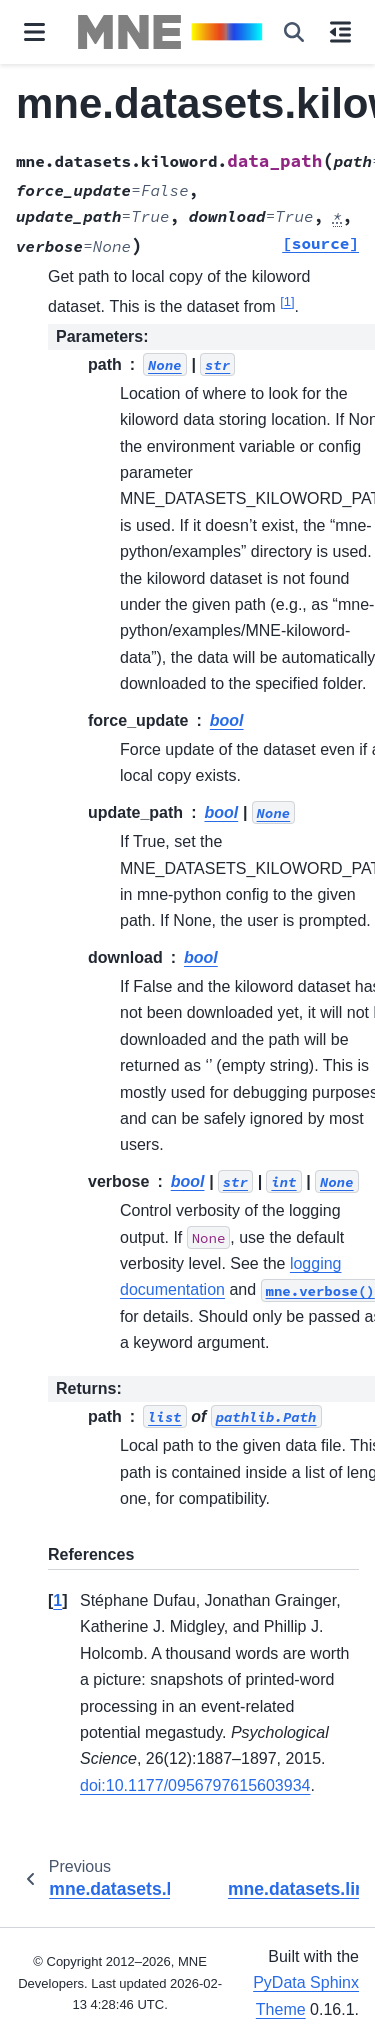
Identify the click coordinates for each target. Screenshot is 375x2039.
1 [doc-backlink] (57, 1600)
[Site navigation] (34, 32)
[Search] (294, 32)
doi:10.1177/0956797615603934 (195, 1785)
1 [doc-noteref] (287, 301)
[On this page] (340, 32)
